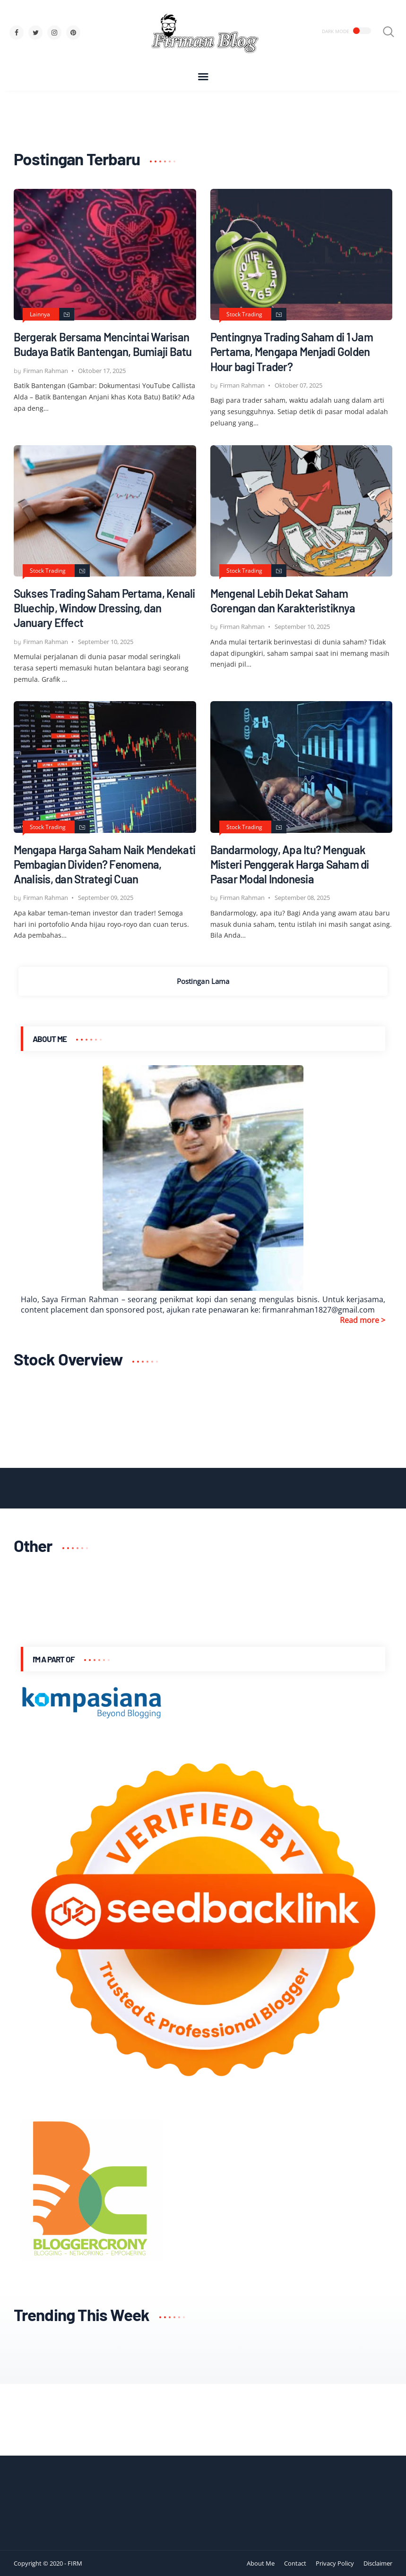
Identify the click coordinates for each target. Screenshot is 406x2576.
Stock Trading (244, 314)
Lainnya (40, 314)
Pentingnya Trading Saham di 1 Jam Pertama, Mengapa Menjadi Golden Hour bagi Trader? (291, 351)
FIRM (75, 2563)
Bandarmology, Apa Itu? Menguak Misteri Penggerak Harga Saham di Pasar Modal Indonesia (289, 864)
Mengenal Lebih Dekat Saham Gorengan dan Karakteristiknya (282, 600)
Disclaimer (377, 2563)
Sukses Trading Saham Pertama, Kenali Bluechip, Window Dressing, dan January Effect (104, 607)
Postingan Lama (203, 981)
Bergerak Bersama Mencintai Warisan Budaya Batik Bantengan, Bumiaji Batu (103, 344)
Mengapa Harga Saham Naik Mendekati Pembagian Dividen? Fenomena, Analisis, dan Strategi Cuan (105, 864)
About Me (261, 2563)
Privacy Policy (335, 2563)
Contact (295, 2563)
